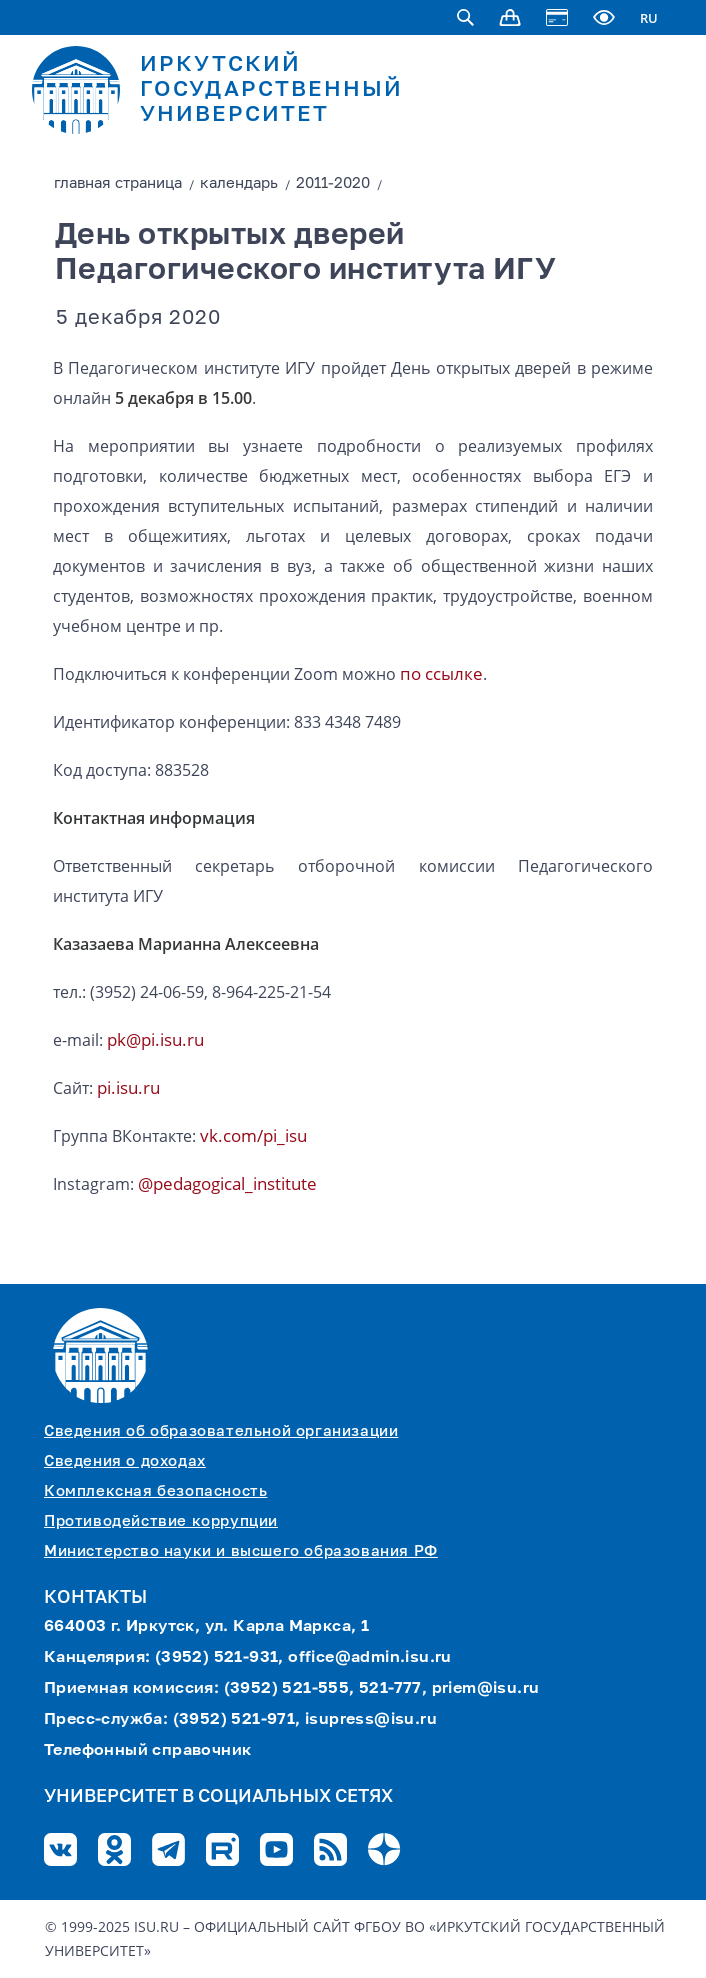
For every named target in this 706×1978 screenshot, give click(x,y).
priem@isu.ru (486, 1689)
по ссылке (441, 673)
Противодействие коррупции (161, 1521)
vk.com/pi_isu (253, 1135)
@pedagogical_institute (227, 1183)
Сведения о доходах (125, 1461)
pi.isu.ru (128, 1087)
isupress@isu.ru (371, 1720)
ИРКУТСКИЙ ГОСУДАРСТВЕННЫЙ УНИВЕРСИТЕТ (271, 90)
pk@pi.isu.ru (155, 1039)
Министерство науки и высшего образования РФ (241, 1551)
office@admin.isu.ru (370, 1658)
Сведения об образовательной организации (221, 1431)
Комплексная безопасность (155, 1491)
